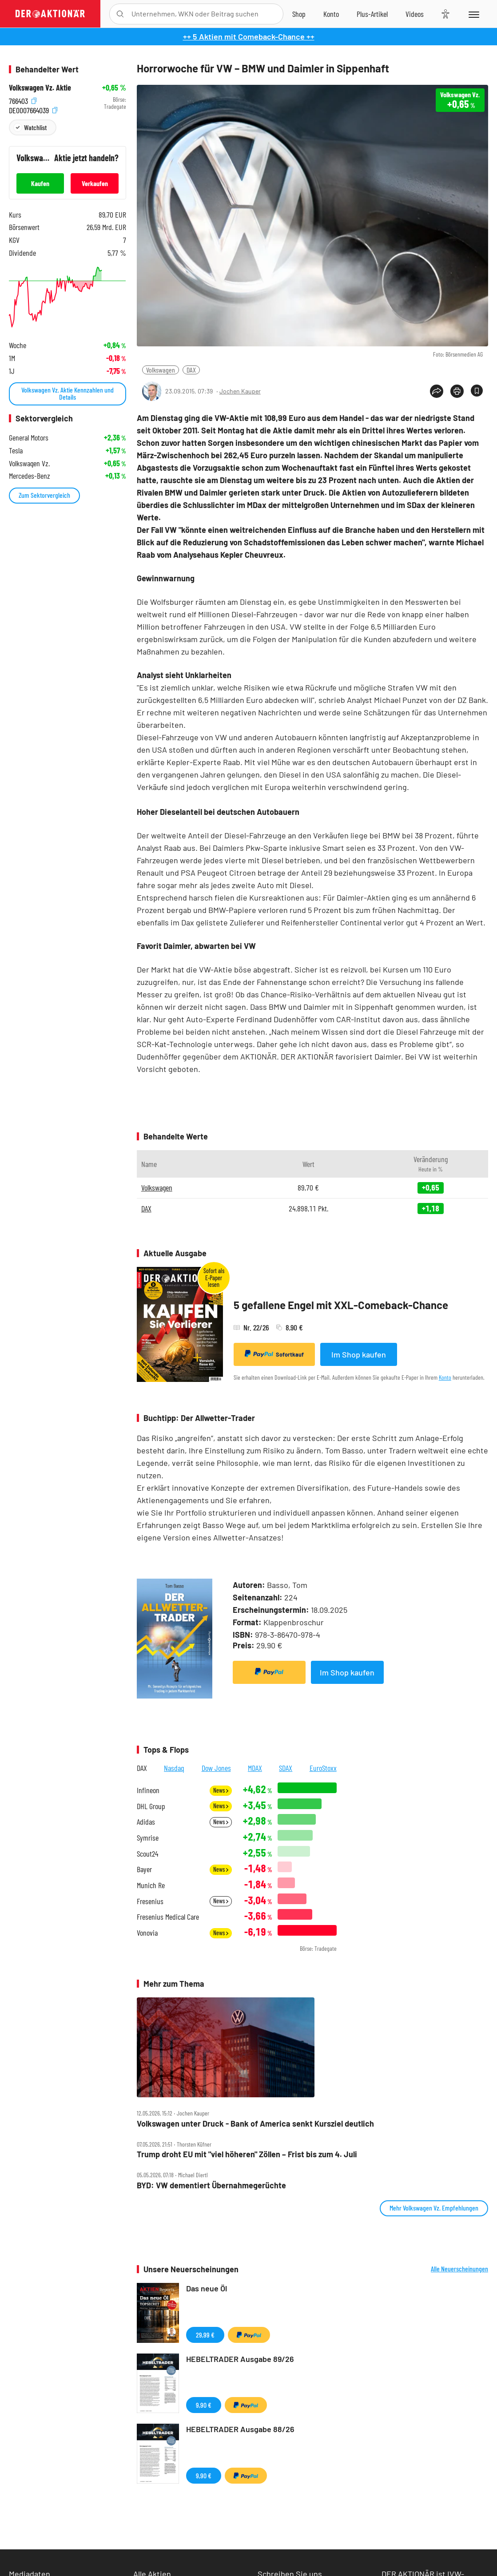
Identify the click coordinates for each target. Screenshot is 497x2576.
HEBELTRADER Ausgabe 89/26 (240, 2359)
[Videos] (415, 14)
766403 (22, 99)
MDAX (255, 1768)
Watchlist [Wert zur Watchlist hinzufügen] (35, 127)
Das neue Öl (206, 2288)
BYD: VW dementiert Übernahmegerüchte (211, 2185)
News (220, 1790)
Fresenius (150, 1901)
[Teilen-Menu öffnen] (436, 391)
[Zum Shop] (298, 14)
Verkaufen (95, 183)
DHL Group (151, 1806)
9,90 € (203, 2405)
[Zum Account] (331, 14)
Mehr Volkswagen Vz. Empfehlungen (434, 2207)
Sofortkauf (274, 1354)
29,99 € (205, 2334)
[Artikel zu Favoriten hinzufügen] (477, 391)
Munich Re (151, 1885)
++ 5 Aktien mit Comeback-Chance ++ (248, 36)
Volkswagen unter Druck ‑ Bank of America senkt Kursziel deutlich (255, 2123)
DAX (191, 369)
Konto (445, 1377)
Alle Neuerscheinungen (459, 2269)
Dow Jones (216, 1768)
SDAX (285, 1768)
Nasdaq (174, 1768)
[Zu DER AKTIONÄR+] (372, 14)
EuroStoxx (323, 1768)
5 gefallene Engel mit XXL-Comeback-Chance (341, 1304)
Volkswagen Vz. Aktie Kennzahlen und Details (67, 393)
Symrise (148, 1837)
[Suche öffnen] (120, 14)
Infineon (148, 1790)
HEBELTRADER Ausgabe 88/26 (240, 2429)
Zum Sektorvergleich (44, 495)
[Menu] (473, 14)
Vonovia (147, 1932)
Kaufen (40, 183)
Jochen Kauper (240, 391)
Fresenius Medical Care (168, 1916)
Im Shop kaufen (358, 1354)
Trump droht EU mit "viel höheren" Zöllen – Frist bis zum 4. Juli (247, 2154)
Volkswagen (160, 369)
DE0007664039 (33, 109)
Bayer (144, 1869)
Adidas (146, 1821)
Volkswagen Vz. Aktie (40, 87)
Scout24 (147, 1853)
